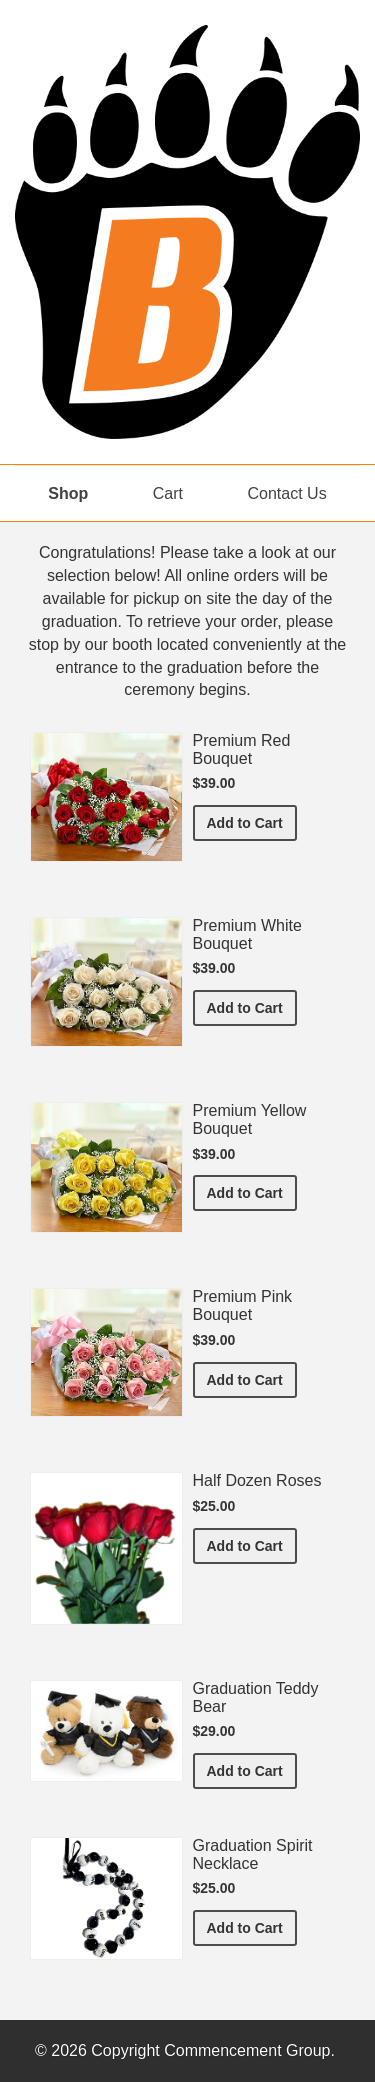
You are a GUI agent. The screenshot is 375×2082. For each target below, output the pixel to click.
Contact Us (287, 493)
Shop (68, 493)
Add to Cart (252, 821)
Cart (168, 493)
